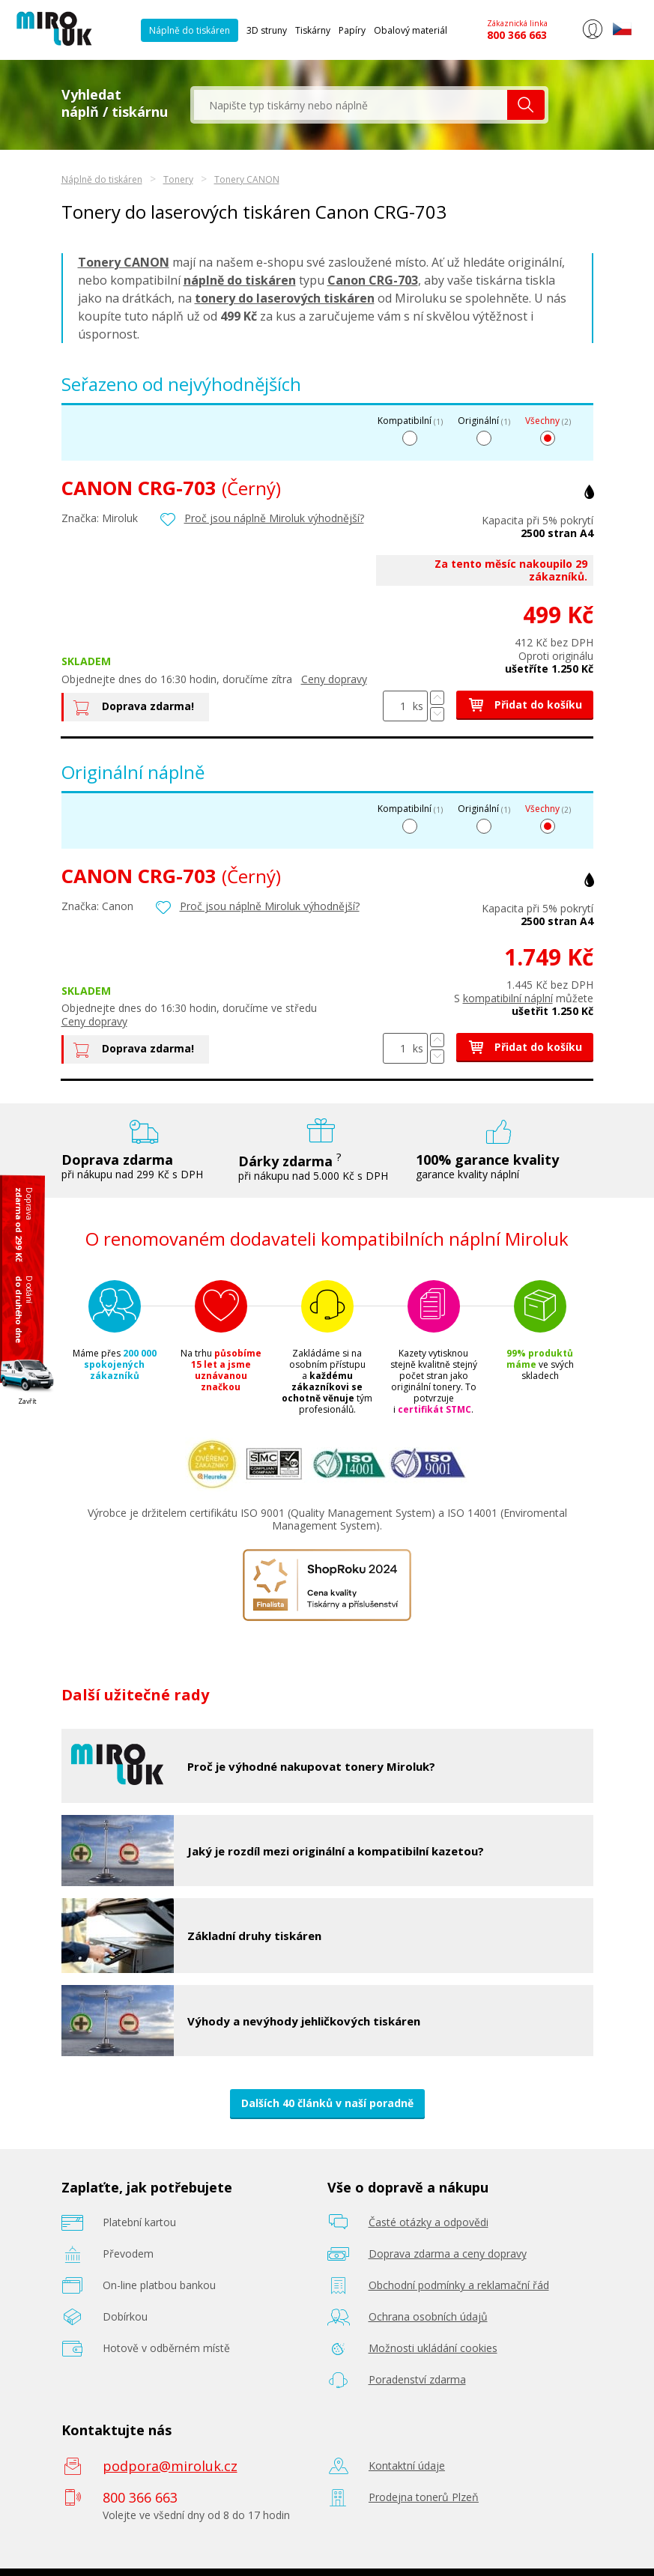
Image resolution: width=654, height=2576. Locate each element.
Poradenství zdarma (417, 2379)
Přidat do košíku (524, 704)
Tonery (178, 179)
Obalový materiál (410, 30)
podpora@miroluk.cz (170, 2466)
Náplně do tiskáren (189, 30)
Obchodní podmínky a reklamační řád (459, 2285)
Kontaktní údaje (407, 2465)
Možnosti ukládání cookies (433, 2348)
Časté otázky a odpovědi (428, 2222)
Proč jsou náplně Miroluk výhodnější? (274, 517)
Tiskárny (312, 30)
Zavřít (27, 1400)
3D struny (266, 30)
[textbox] (350, 105)
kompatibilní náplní (508, 998)
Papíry (352, 30)
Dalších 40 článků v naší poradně (327, 2103)
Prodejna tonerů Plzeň (424, 2497)
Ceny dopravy (334, 679)
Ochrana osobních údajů (428, 2316)
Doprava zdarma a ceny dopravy (448, 2253)
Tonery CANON (246, 179)
